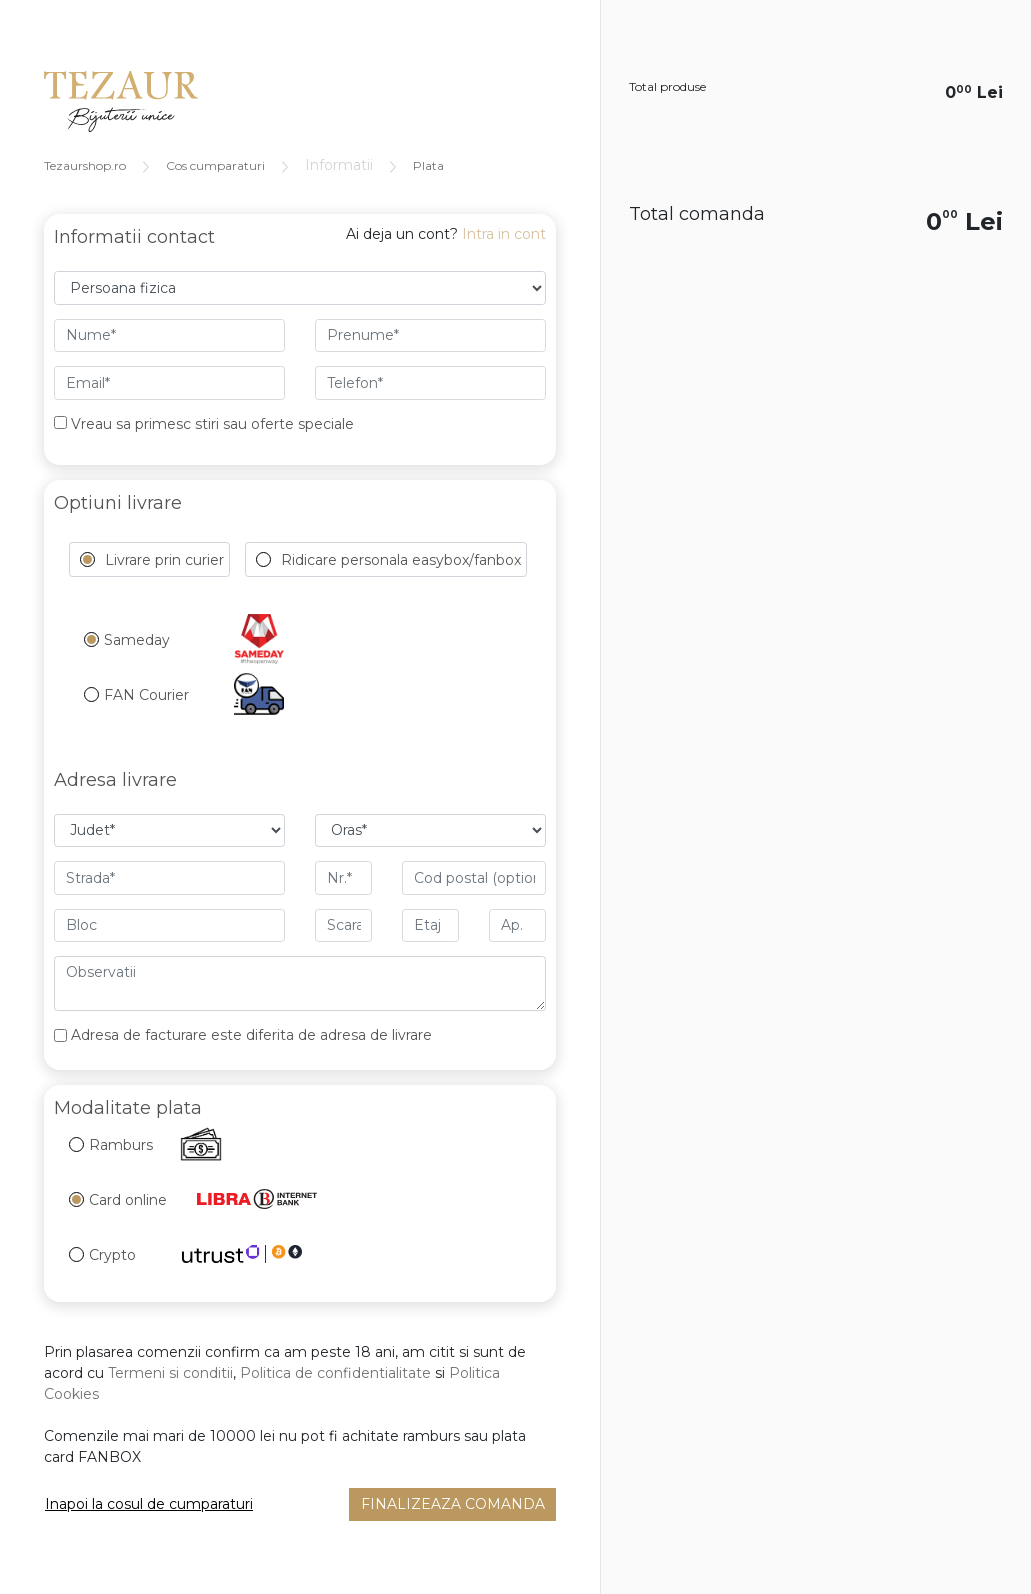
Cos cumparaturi (215, 165)
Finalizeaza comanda (453, 1504)
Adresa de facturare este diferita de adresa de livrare (251, 1035)
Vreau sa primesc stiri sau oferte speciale (204, 424)
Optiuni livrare (118, 503)
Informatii (339, 165)
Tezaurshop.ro (85, 165)
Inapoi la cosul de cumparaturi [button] (149, 1504)
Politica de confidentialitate (335, 1373)
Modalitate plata (128, 1108)
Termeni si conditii (170, 1373)
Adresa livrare (115, 780)
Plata (428, 165)
